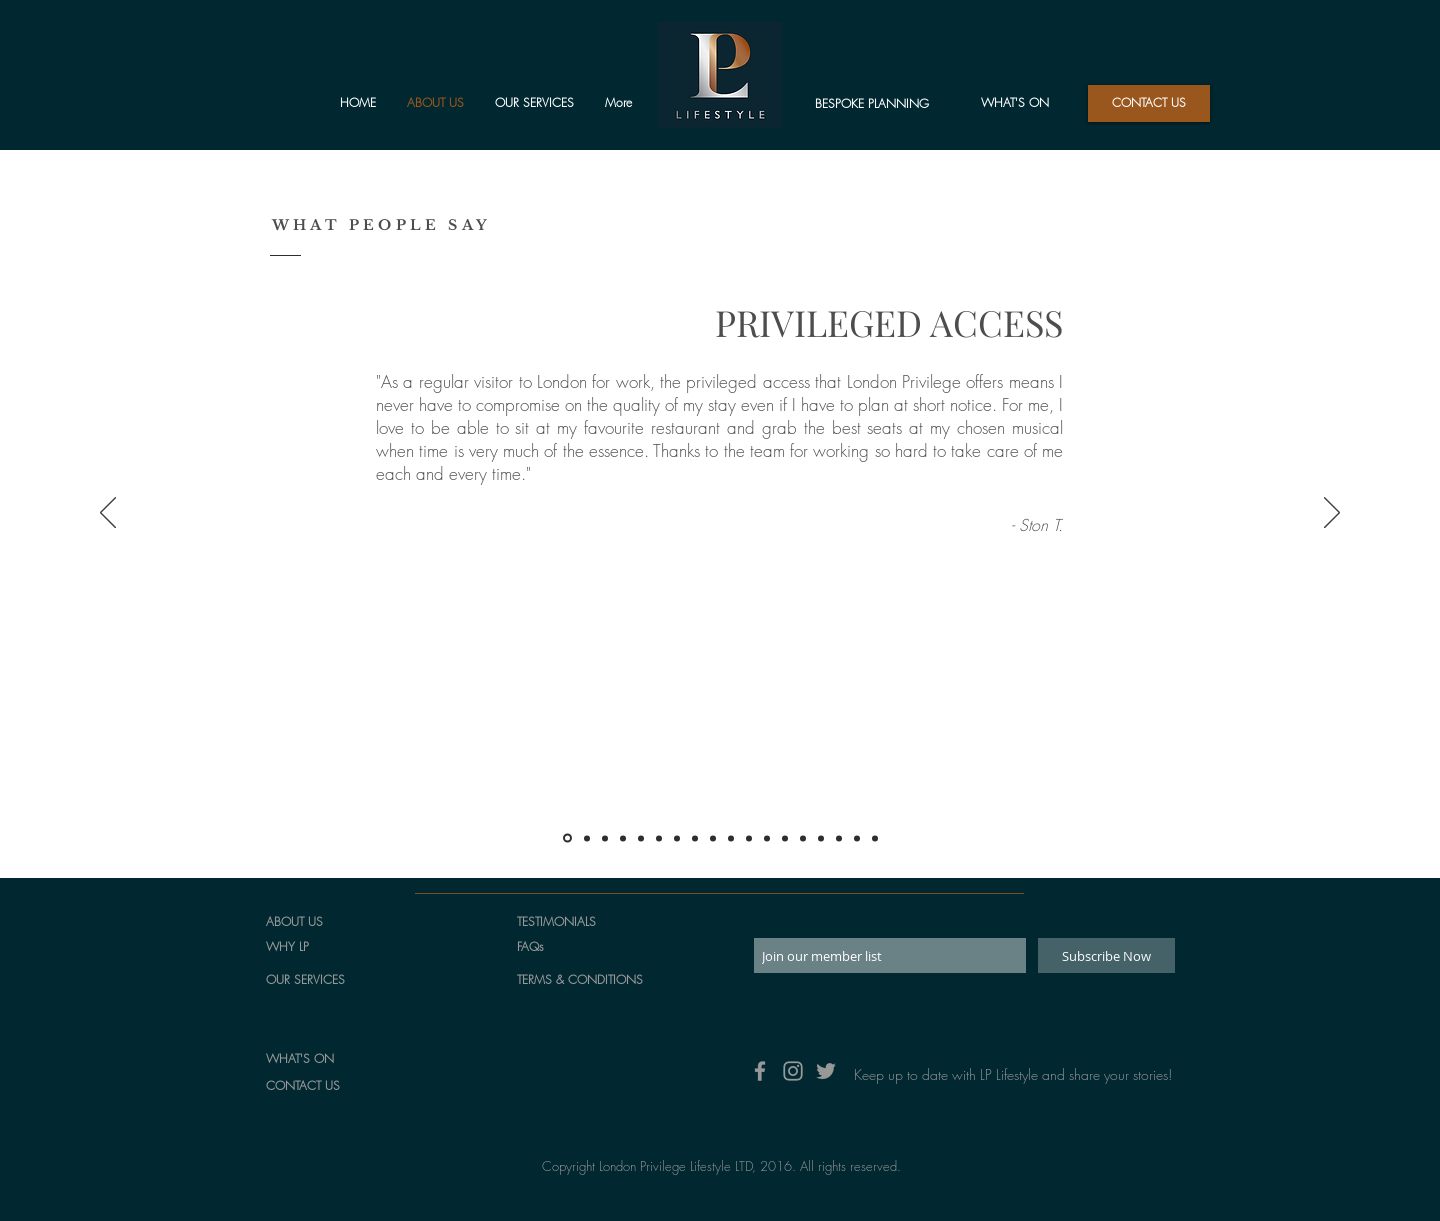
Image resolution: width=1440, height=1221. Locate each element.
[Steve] (785, 838)
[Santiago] (731, 838)
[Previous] (108, 514)
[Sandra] (641, 838)
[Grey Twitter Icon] (826, 1071)
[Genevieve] (695, 838)
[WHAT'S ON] (1015, 103)
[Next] (1332, 514)
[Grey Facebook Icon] (760, 1071)
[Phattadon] (677, 838)
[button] (1149, 103)
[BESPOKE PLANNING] (872, 104)
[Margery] (713, 838)
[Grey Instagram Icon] (793, 1071)
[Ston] (567, 838)
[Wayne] (587, 838)
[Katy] (803, 838)
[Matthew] (623, 838)
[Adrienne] (767, 838)
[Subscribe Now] (1106, 955)
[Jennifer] (659, 838)
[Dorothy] (605, 838)
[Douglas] (875, 838)
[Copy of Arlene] (857, 838)
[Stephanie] (749, 838)
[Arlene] (839, 838)
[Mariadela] (821, 838)
